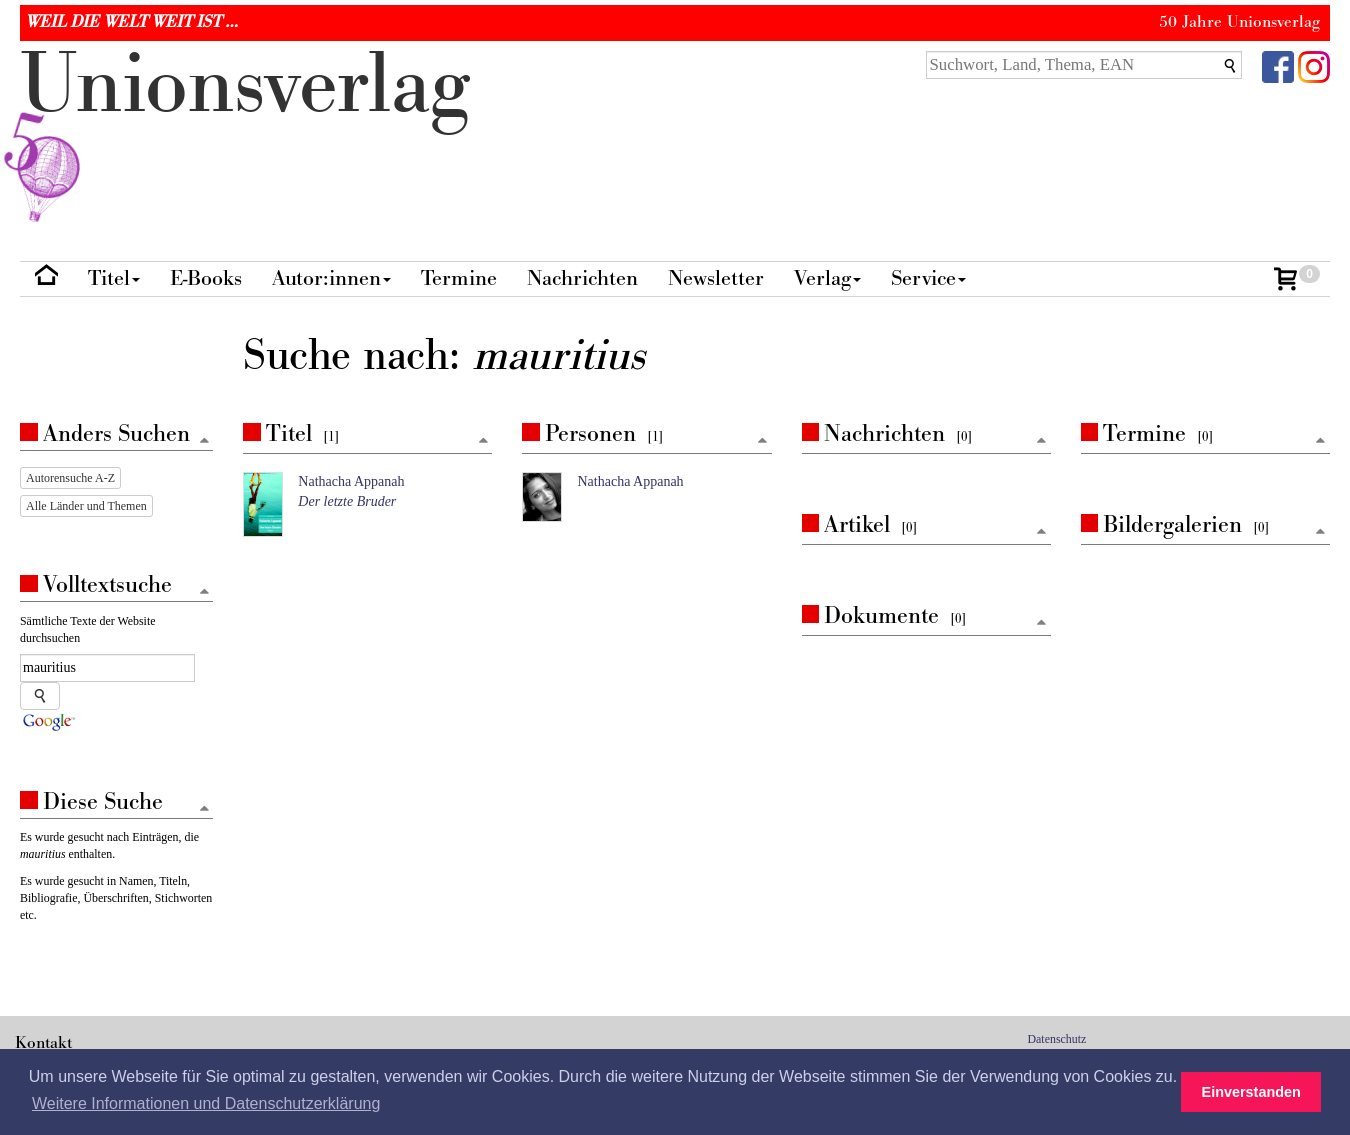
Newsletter (716, 278)
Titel (114, 278)
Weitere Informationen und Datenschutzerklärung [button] (206, 1103)
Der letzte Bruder (347, 501)
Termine (459, 278)
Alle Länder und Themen (86, 506)
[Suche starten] (40, 696)
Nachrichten (582, 278)
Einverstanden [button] (1251, 1092)
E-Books (206, 278)
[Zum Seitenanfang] (483, 441)
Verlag (827, 278)
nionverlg (245, 132)
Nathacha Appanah (351, 481)
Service (928, 278)
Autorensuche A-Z (70, 478)
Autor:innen (331, 278)
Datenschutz (1057, 1039)
